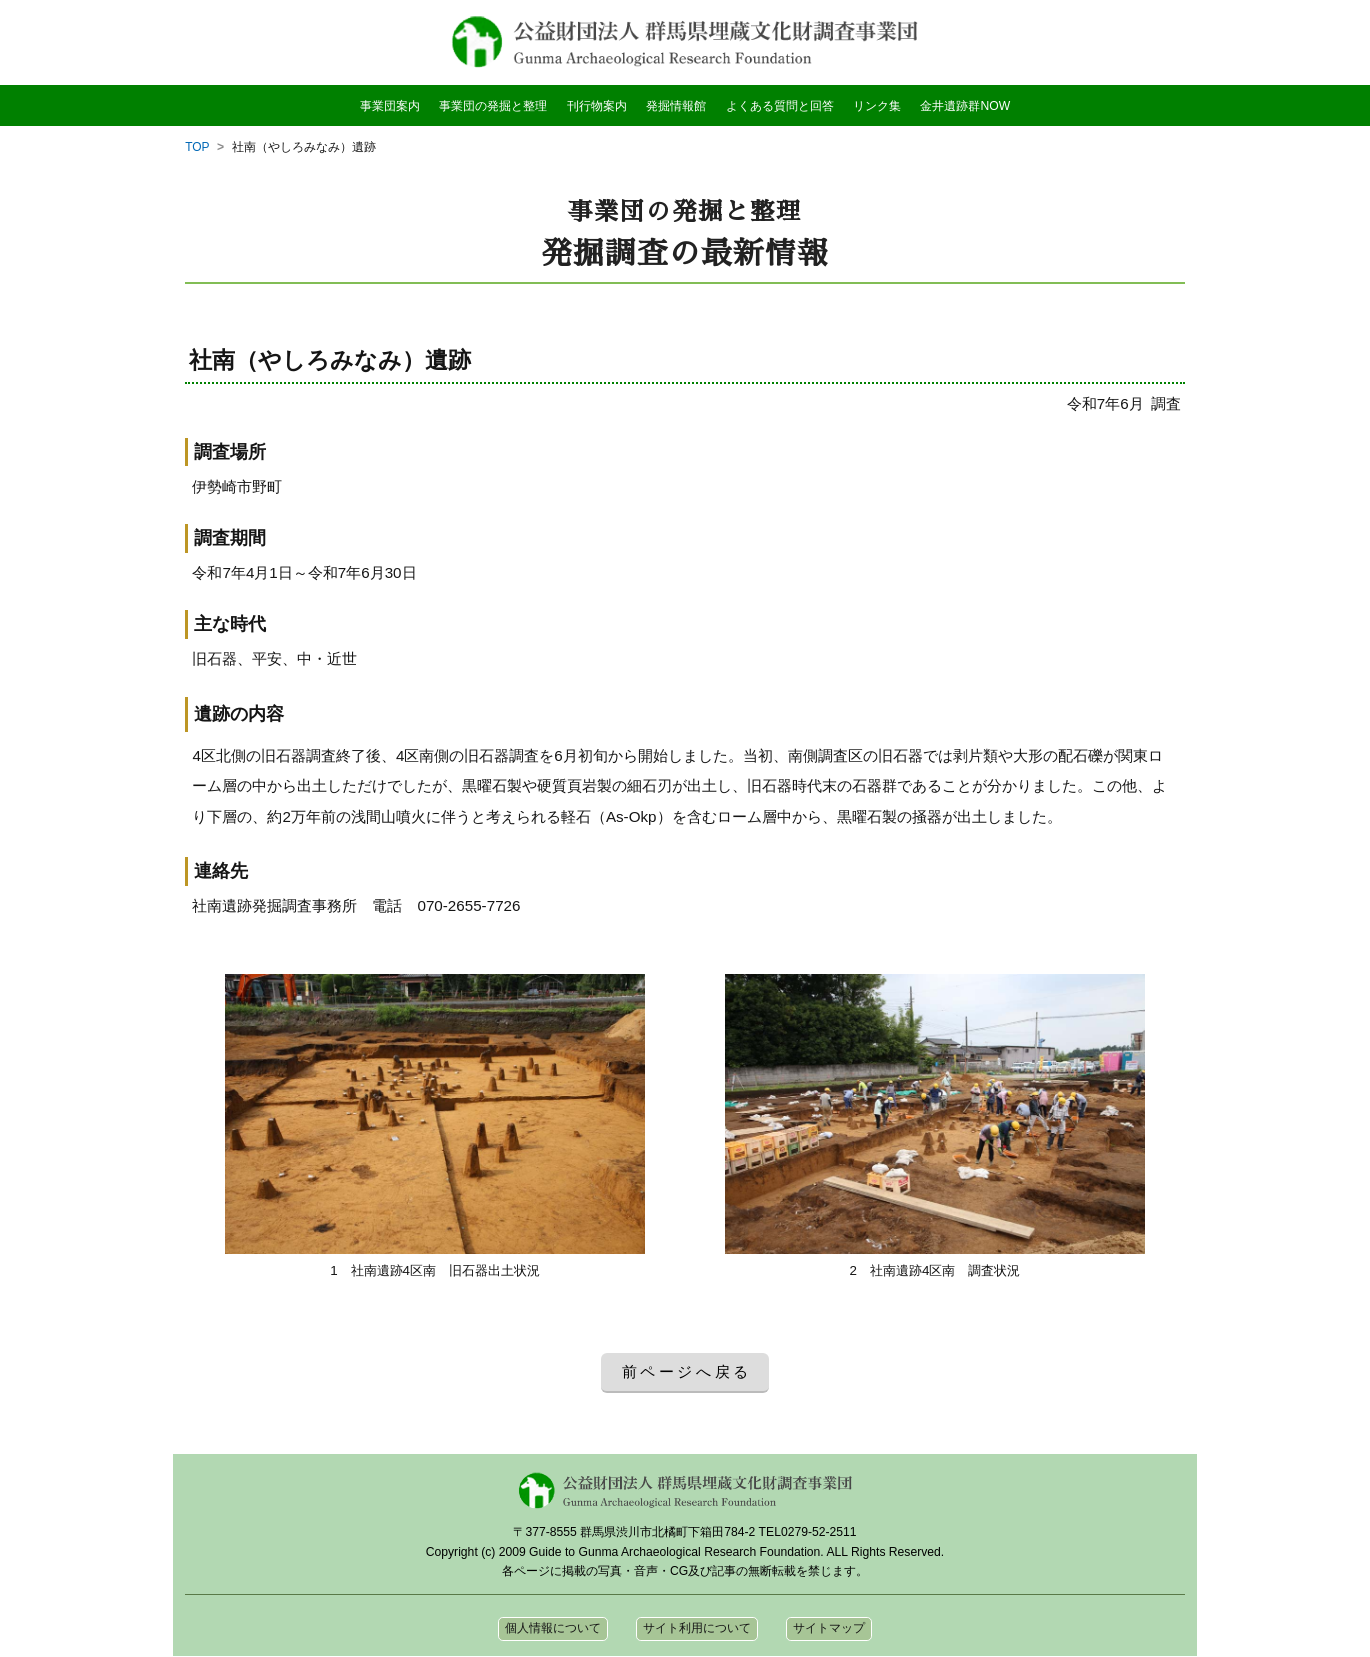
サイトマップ (829, 1629)
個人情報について (553, 1629)
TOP (197, 147)
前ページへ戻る (687, 1371)
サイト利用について (697, 1629)
